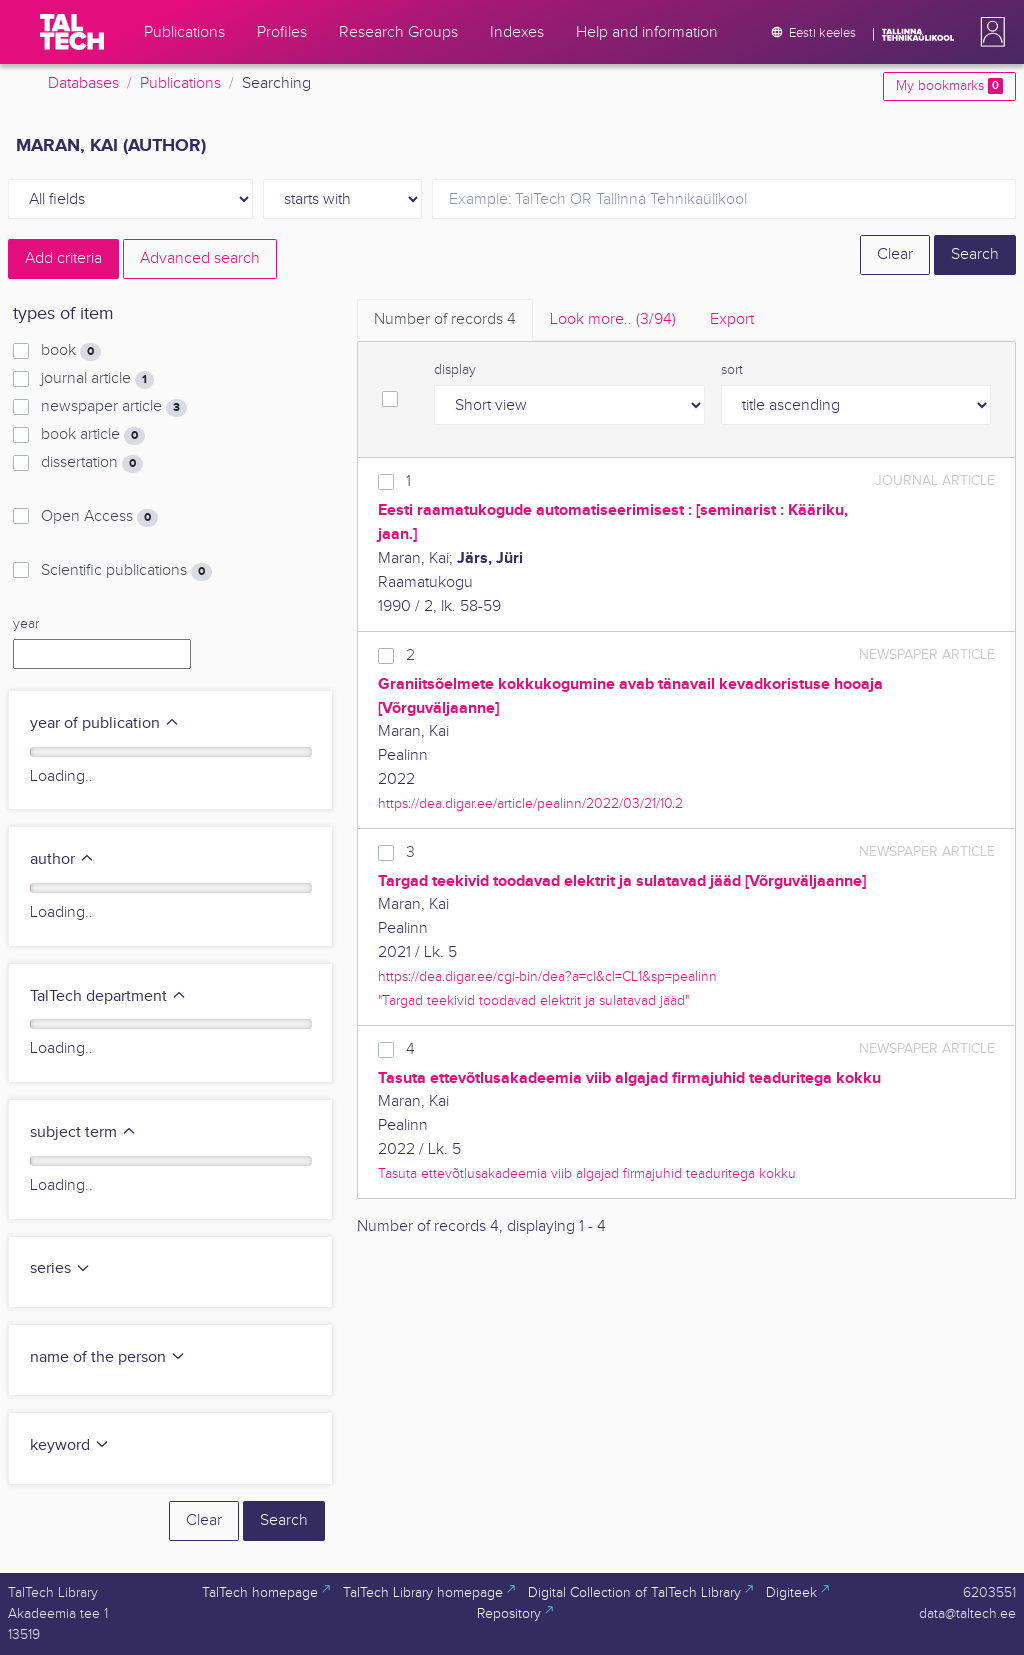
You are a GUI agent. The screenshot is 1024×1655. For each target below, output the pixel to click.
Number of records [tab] (445, 319)
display (455, 370)
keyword (70, 1445)
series (60, 1268)
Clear (895, 254)
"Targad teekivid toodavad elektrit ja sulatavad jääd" (533, 1000)
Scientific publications (126, 571)
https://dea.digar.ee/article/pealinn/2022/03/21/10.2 (530, 803)
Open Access (99, 517)
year (26, 624)
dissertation (92, 463)
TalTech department (108, 996)
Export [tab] (732, 319)
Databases (83, 83)
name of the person (108, 1357)
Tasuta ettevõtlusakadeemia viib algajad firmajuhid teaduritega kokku (587, 1173)
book (71, 351)
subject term (83, 1132)
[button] (989, 32)
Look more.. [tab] (613, 319)
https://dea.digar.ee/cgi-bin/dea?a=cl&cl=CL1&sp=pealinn (547, 976)
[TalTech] (72, 32)
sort (732, 370)
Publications (180, 83)
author (62, 859)
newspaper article (114, 407)
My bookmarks (949, 86)
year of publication (105, 723)
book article (93, 435)
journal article (97, 379)
